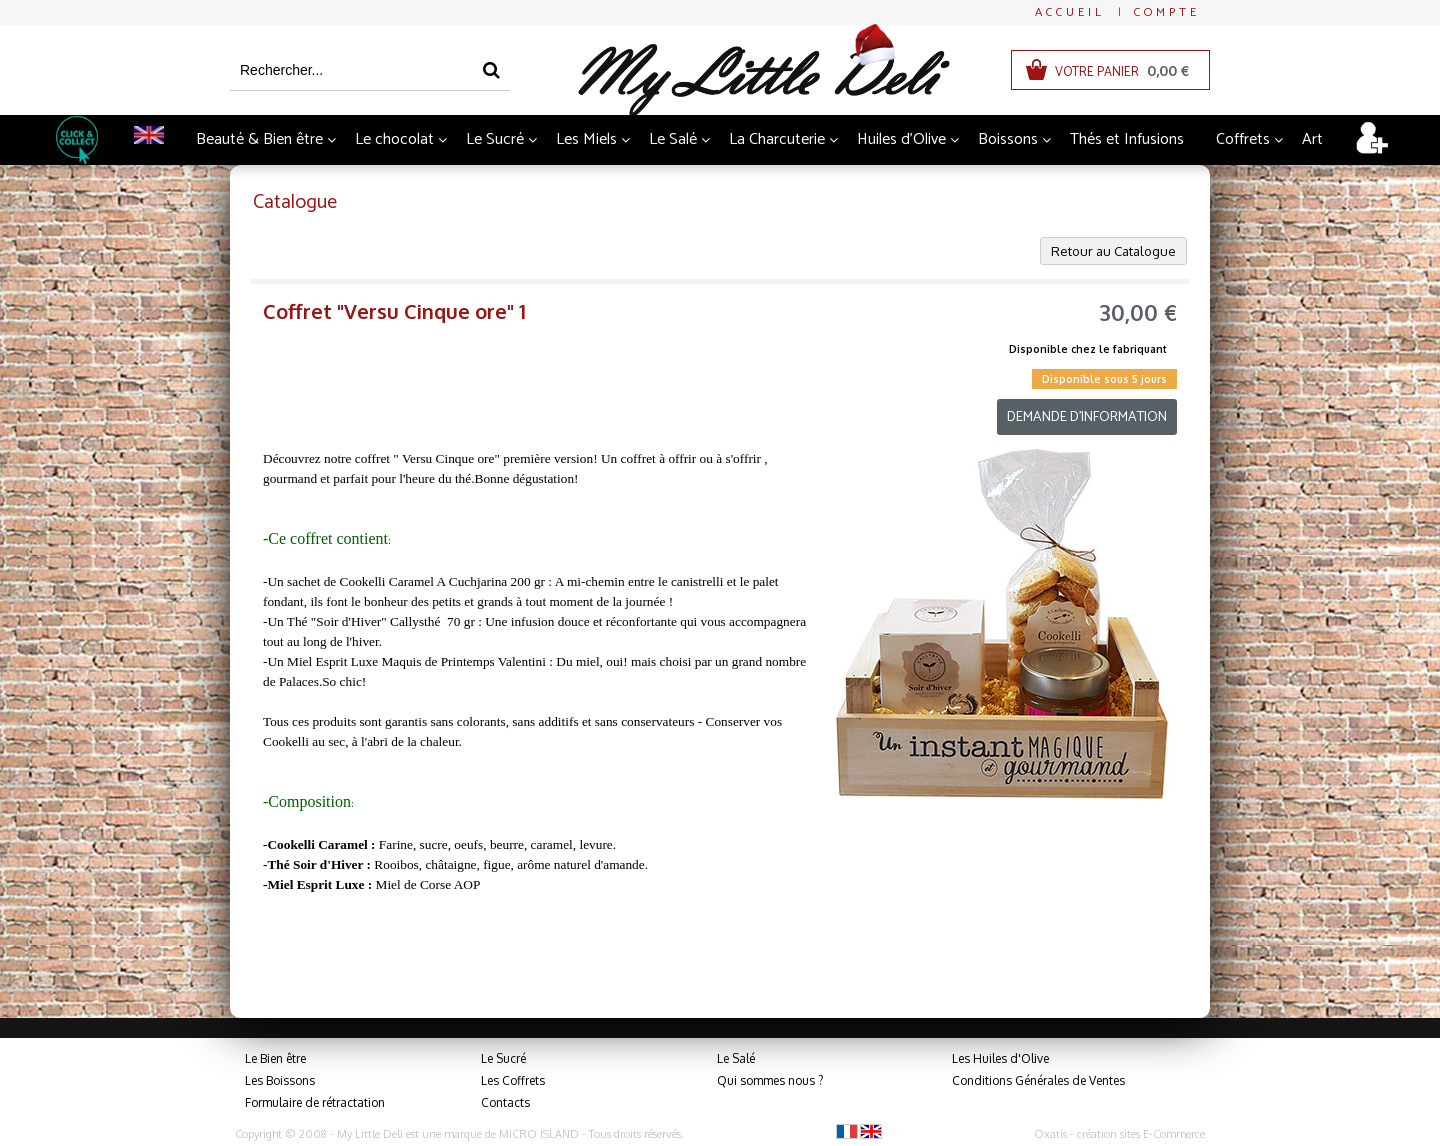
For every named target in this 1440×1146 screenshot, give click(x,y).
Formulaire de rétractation (315, 1102)
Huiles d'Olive (901, 139)
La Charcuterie (777, 139)
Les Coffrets (513, 1080)
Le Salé (673, 139)
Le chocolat (394, 139)
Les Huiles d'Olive (1000, 1058)
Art (1312, 139)
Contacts (505, 1102)
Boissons (1008, 139)
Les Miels (586, 139)
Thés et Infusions (1127, 139)
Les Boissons (280, 1080)
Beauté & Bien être (259, 139)
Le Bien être (275, 1058)
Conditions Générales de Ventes (1038, 1080)
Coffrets (1243, 139)
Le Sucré (495, 139)
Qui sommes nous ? (770, 1080)
